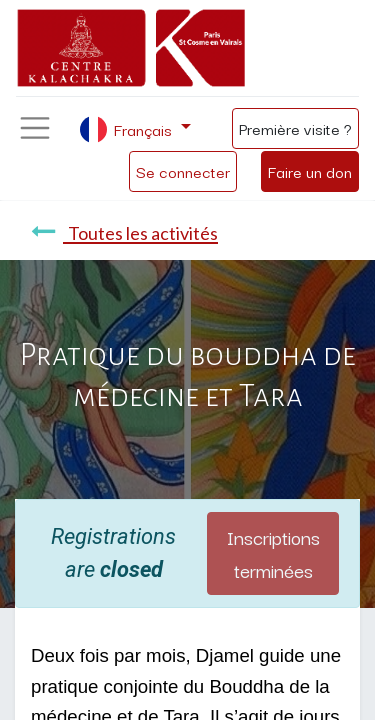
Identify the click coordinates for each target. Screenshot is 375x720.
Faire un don (310, 171)
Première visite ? (295, 128)
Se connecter (183, 171)
